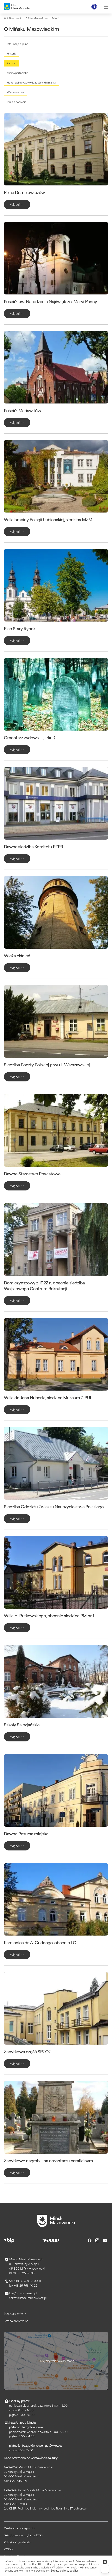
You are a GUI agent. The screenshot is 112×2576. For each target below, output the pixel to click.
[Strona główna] (5, 18)
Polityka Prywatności (17, 2542)
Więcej (17, 204)
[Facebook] (89, 2240)
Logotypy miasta (15, 2313)
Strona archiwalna (16, 2320)
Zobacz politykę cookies (64, 2570)
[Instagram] (97, 2240)
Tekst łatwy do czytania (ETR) (23, 2535)
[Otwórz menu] (105, 7)
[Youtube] (105, 2240)
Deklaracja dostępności (19, 2528)
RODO (8, 2549)
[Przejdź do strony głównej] (56, 2221)
